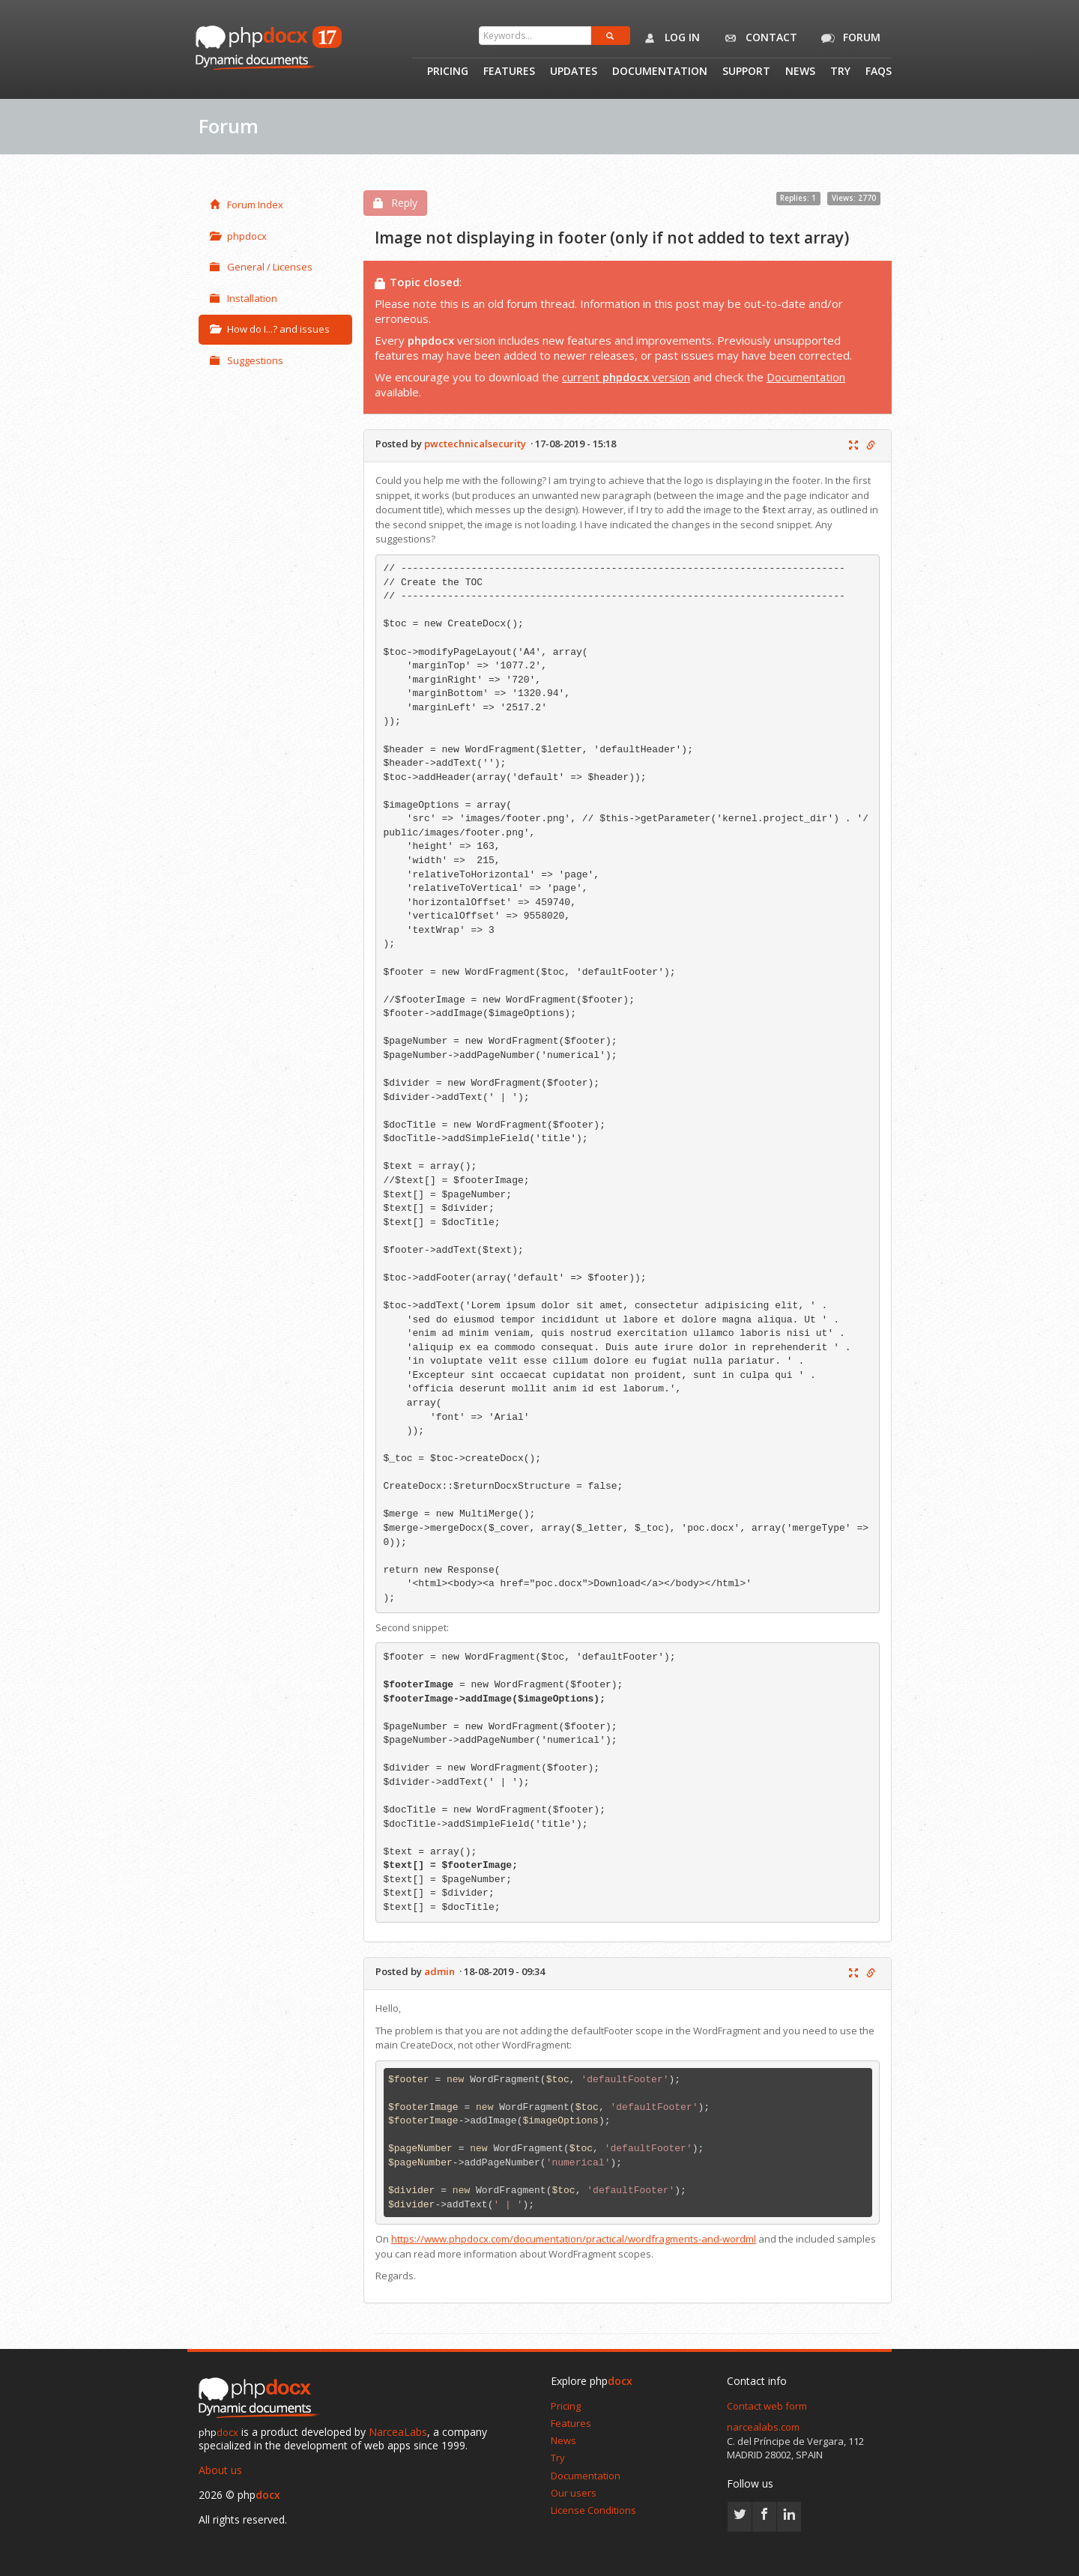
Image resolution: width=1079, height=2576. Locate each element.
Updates (573, 72)
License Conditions (593, 2510)
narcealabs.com (763, 2427)
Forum (848, 38)
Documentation (659, 72)
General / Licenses (261, 266)
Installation (243, 298)
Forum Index (246, 204)
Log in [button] (669, 38)
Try (840, 72)
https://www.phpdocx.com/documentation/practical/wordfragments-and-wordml (573, 2239)
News (800, 72)
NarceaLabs (398, 2432)
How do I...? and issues (270, 329)
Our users (573, 2493)
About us (220, 2470)
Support (746, 72)
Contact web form (767, 2406)
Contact (758, 38)
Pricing (447, 72)
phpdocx (238, 236)
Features (509, 72)
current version (626, 376)
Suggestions (246, 360)
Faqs (878, 72)
